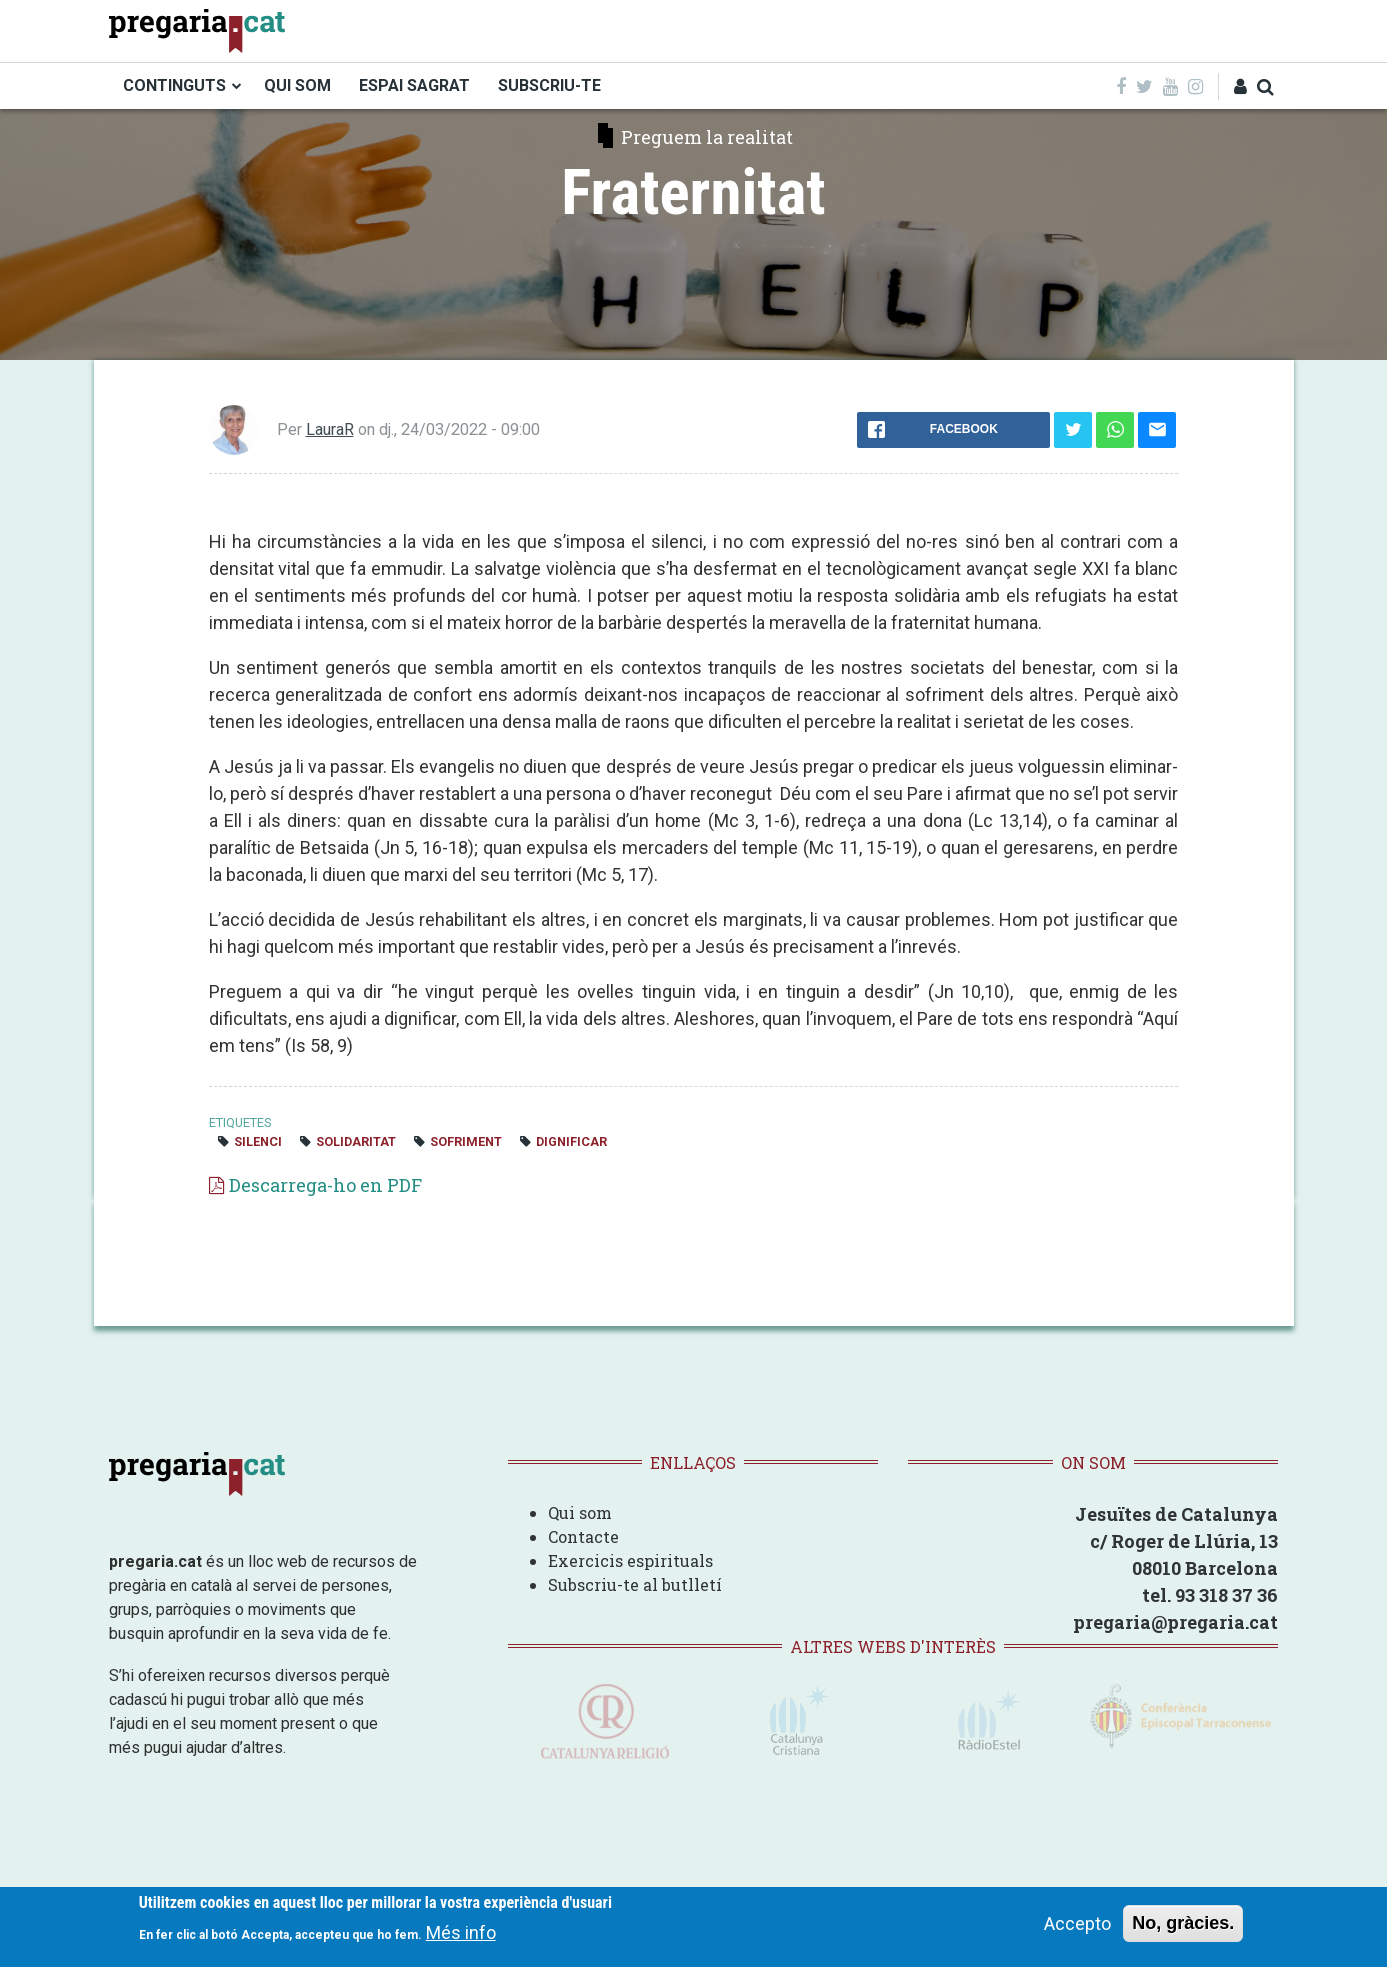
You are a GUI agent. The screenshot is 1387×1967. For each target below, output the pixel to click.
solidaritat (356, 1141)
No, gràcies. (1183, 1923)
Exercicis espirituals (630, 1560)
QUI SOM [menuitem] (297, 85)
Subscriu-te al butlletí (635, 1584)
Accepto (1077, 1923)
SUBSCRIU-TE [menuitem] (549, 85)
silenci (258, 1141)
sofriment (466, 1141)
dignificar (571, 1141)
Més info (461, 1932)
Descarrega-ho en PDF (325, 1185)
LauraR (330, 429)
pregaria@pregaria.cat (1175, 1622)
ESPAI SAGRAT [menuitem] (414, 85)
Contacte (583, 1536)
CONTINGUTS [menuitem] (174, 85)
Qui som (580, 1512)
